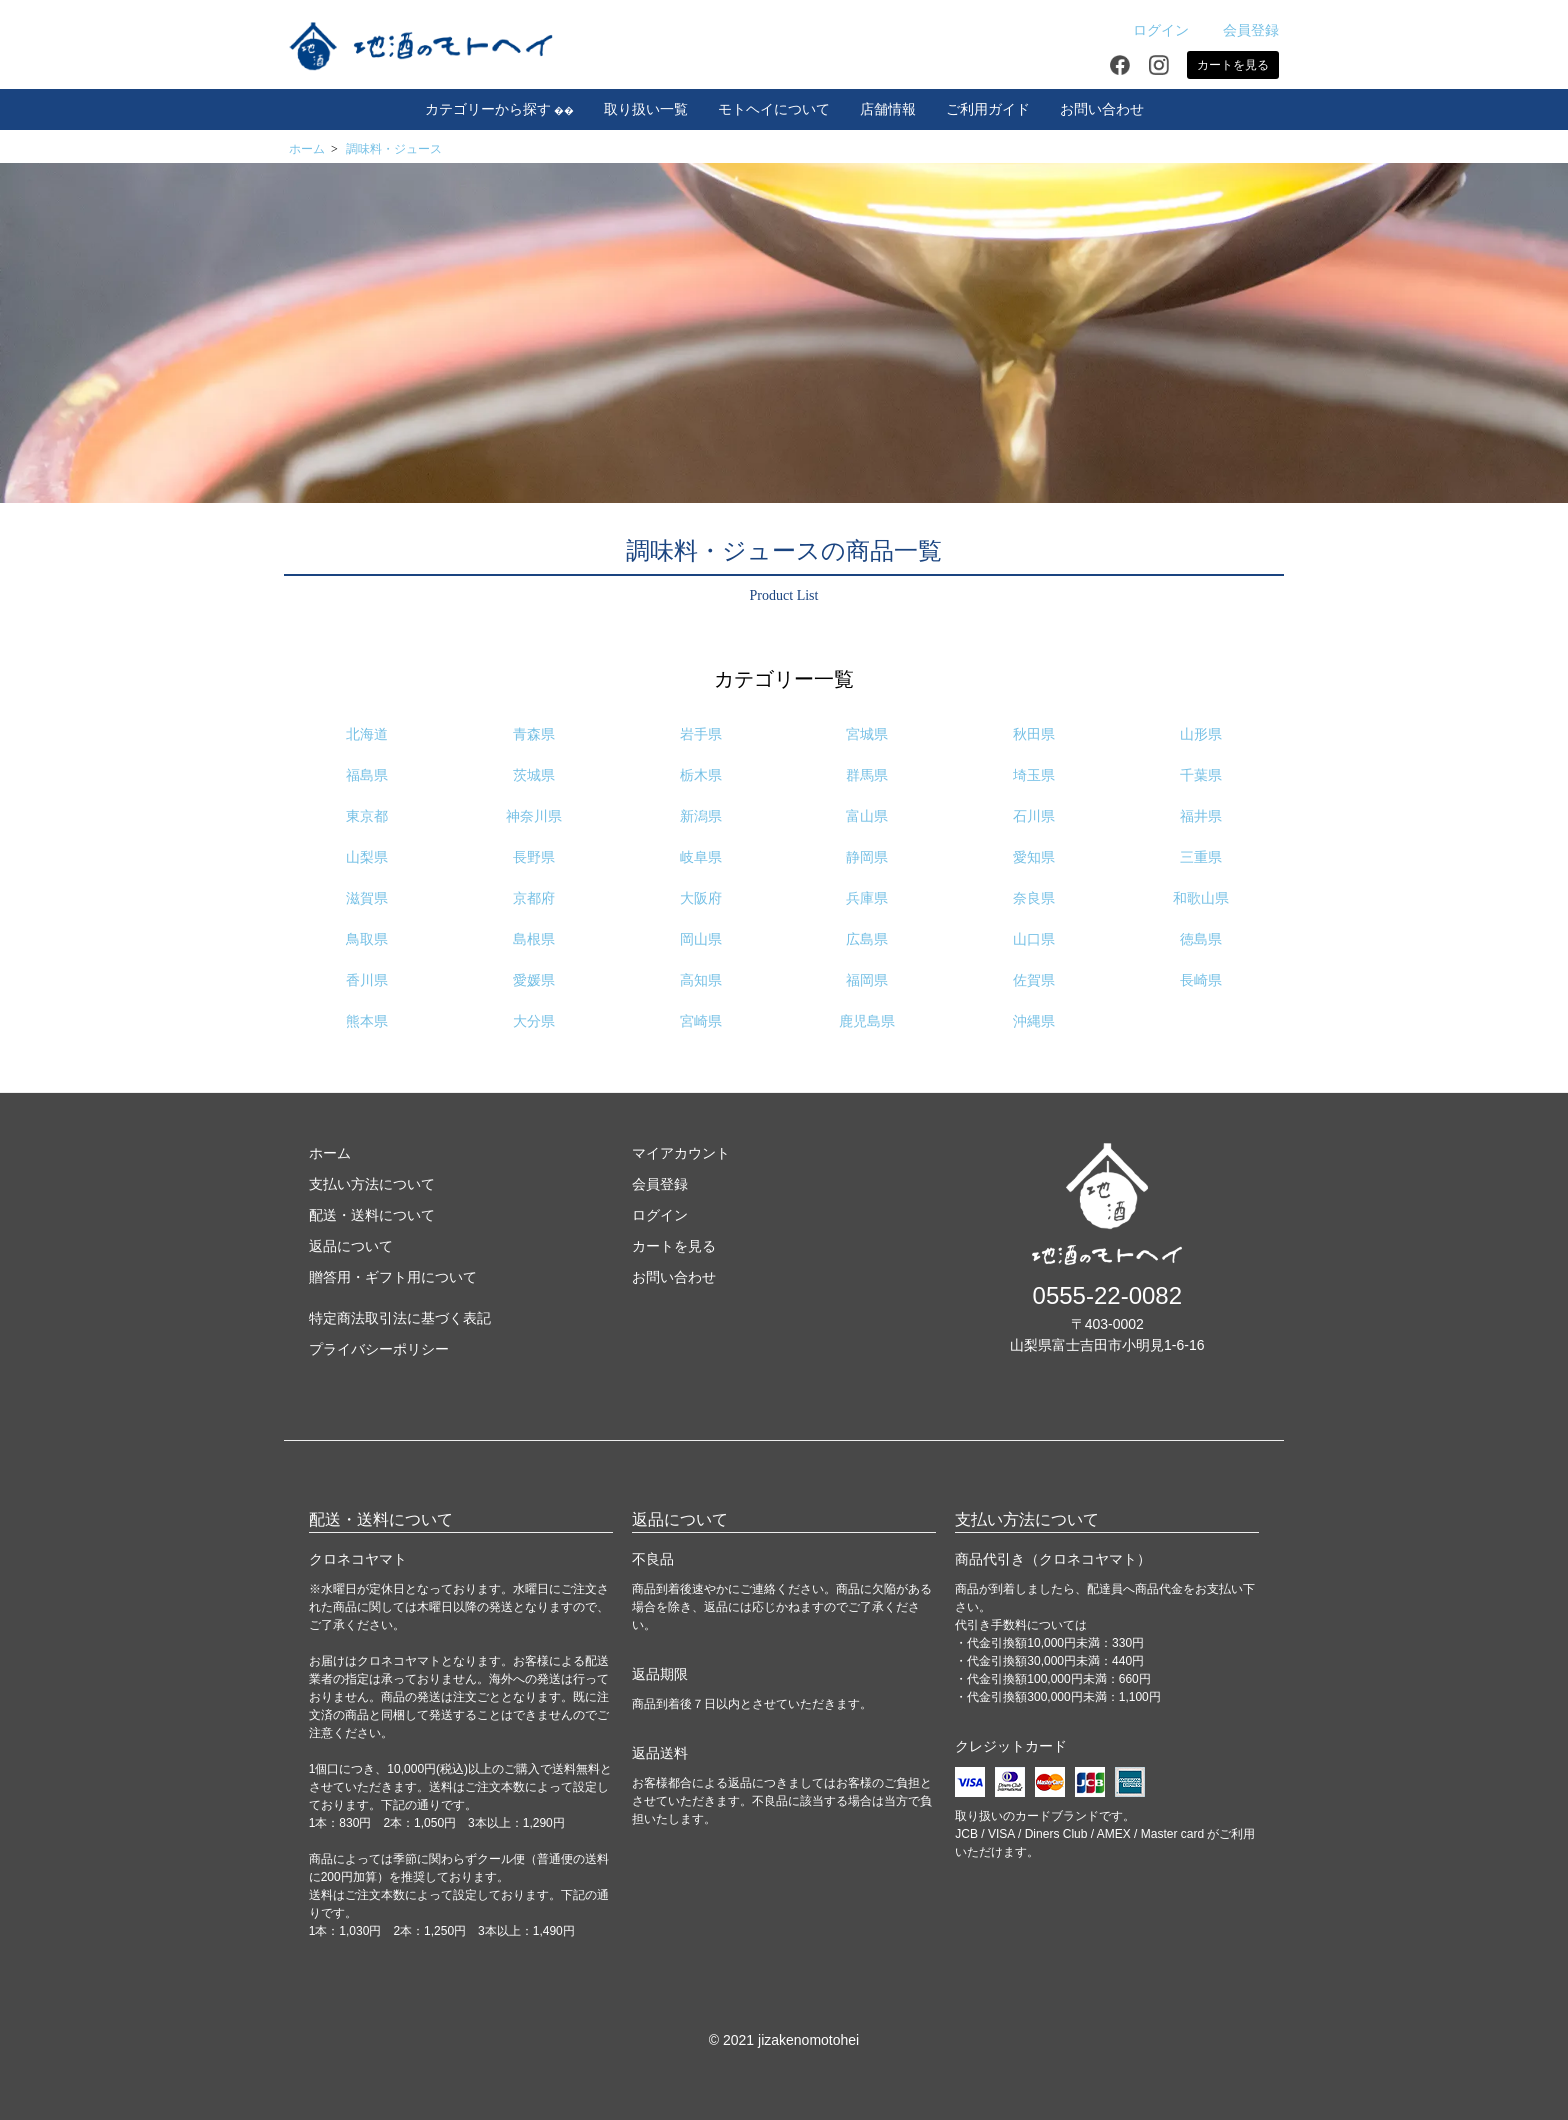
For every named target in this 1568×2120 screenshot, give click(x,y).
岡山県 (701, 939)
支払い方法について (372, 1184)
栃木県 (701, 775)
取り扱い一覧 (646, 109)
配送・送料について (372, 1215)
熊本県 (367, 1021)
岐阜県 (701, 857)
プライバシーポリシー (379, 1349)
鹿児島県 (867, 1021)
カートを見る (1233, 65)
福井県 (1201, 816)
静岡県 (867, 857)
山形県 (1201, 734)
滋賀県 (367, 898)
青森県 (534, 734)
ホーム (307, 149)
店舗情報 (888, 109)
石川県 (1034, 816)
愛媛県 (534, 980)
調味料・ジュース (394, 149)
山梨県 (367, 857)
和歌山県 (1201, 898)
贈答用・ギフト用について (393, 1277)
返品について (351, 1246)
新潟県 (701, 816)
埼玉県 (1034, 775)
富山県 (867, 816)
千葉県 (1201, 775)
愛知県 (1034, 857)
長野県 (534, 857)
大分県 (534, 1021)
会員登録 (1240, 30)
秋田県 (1034, 734)
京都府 (534, 898)
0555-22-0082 (1107, 1295)
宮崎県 (701, 1021)
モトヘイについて (774, 109)
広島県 (867, 939)
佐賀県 (1034, 980)
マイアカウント (681, 1153)
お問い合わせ (1102, 109)
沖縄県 (1034, 1021)
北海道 (367, 734)
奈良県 (1034, 898)
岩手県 (701, 734)
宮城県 (867, 734)
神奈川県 (534, 816)
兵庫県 (867, 898)
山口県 (1034, 939)
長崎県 (1201, 980)
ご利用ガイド (988, 109)
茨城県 (534, 775)
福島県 (367, 775)
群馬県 (867, 775)
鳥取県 (367, 939)
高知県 (701, 980)
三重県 (1201, 857)
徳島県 (1201, 939)
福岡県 (867, 980)
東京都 (367, 816)
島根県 (534, 939)
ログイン (1150, 30)
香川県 (367, 980)
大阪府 (701, 898)
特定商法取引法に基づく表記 (400, 1318)
